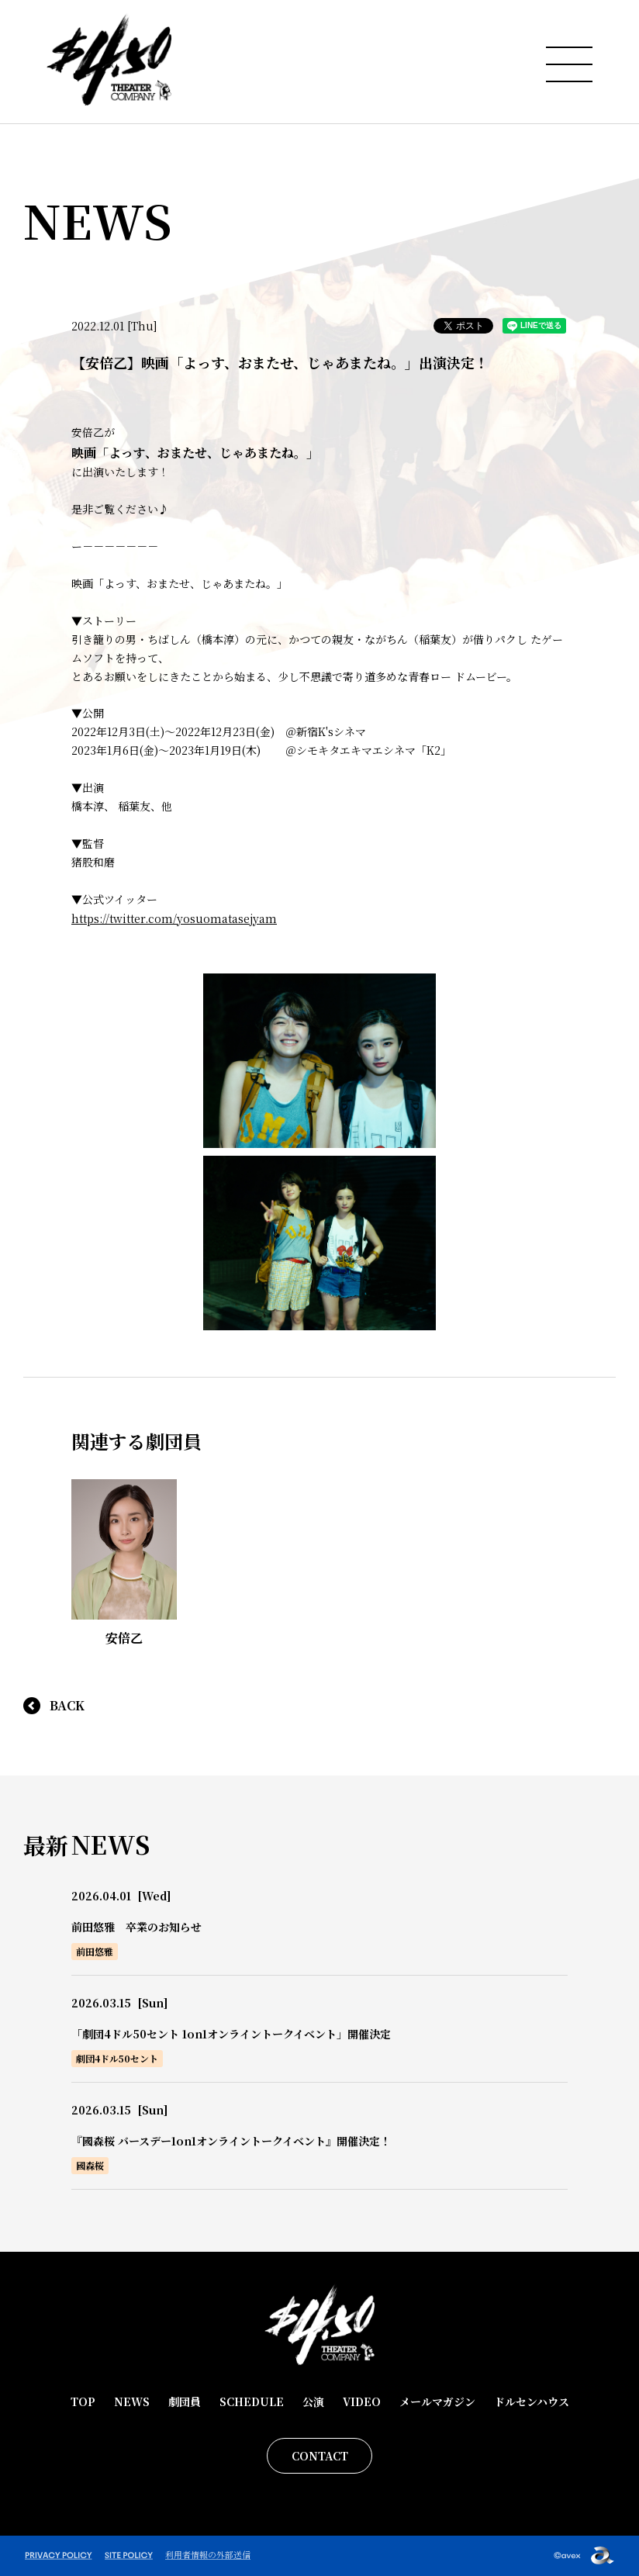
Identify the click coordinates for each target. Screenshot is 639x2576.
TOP (83, 2401)
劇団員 (184, 2401)
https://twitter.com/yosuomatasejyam (174, 918)
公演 (313, 2401)
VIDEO (362, 2401)
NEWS (132, 2401)
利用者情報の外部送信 (207, 2554)
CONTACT (320, 2456)
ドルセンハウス (531, 2401)
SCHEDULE (251, 2401)
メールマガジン (437, 2401)
